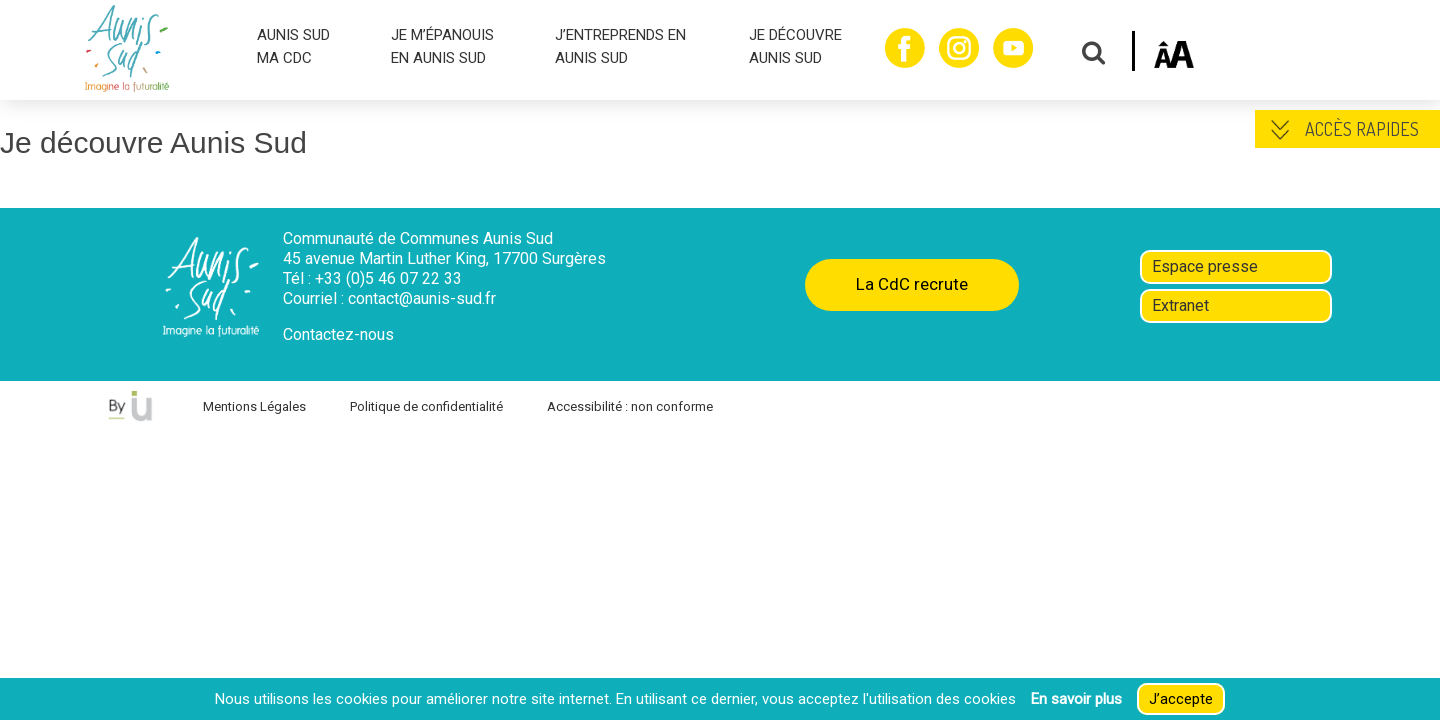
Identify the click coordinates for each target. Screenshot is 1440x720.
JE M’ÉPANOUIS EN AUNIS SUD (442, 46)
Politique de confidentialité (426, 406)
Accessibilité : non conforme (630, 406)
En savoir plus (1076, 699)
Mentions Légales (254, 406)
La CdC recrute (912, 284)
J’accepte (1181, 699)
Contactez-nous (338, 334)
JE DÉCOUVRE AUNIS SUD (795, 46)
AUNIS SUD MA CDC (293, 46)
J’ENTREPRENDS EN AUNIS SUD (620, 46)
